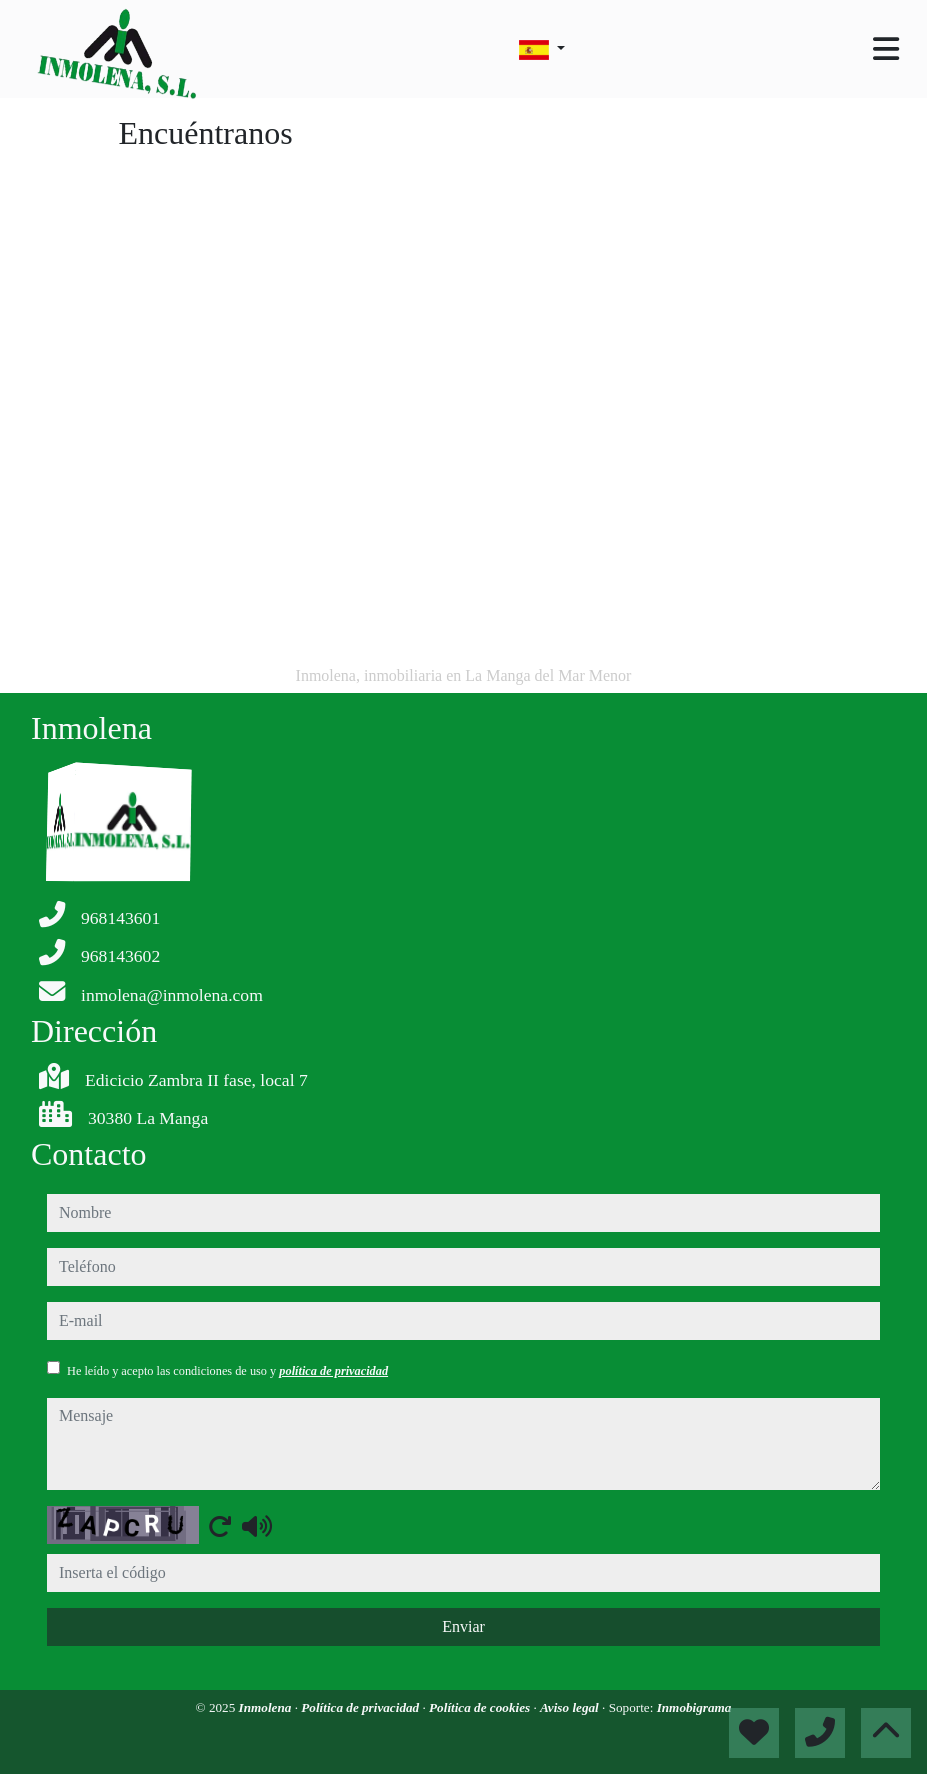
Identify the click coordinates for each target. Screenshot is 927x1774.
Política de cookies (481, 1707)
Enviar (463, 1626)
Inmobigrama (694, 1707)
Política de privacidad (361, 1707)
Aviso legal (571, 1707)
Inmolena (267, 1707)
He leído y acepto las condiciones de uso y (227, 1371)
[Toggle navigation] (886, 49)
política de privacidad (333, 1371)
